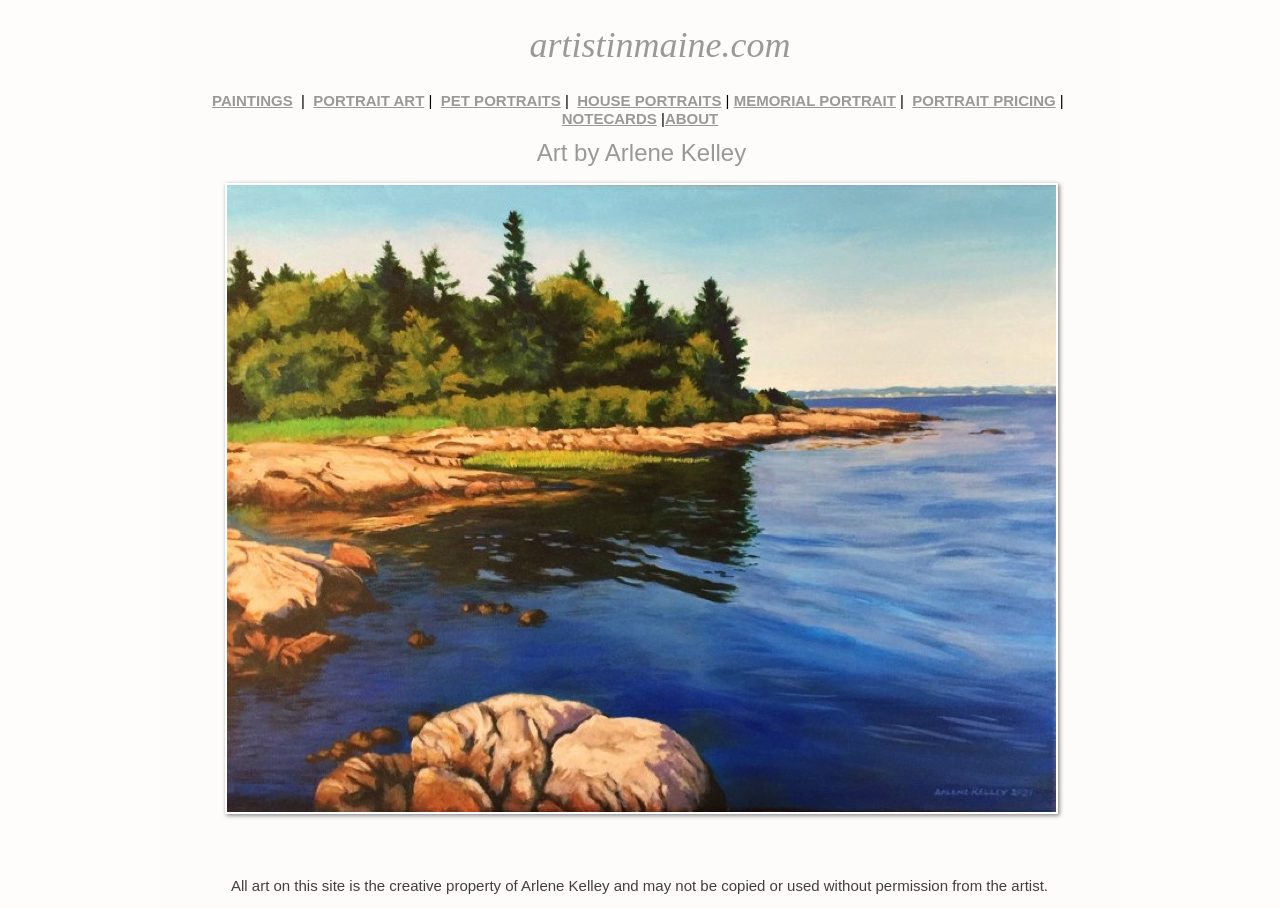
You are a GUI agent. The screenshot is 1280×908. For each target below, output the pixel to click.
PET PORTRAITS (501, 100)
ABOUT (691, 118)
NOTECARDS (609, 118)
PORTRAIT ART (368, 100)
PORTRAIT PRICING (983, 100)
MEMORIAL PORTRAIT (815, 100)
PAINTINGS (252, 100)
